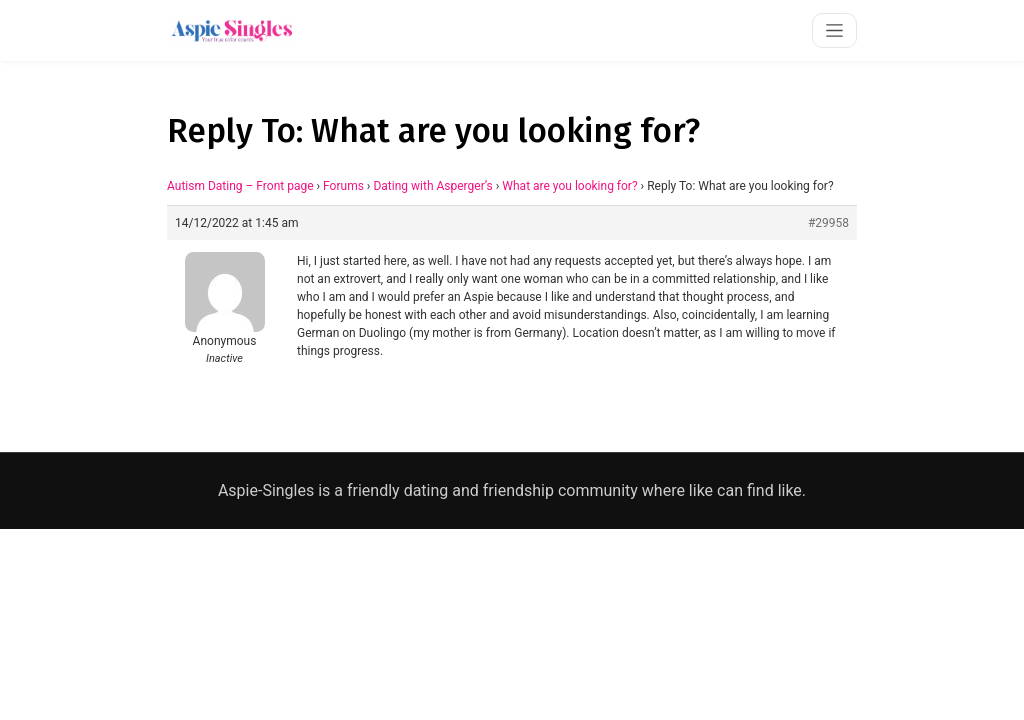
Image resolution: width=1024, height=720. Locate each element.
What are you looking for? (569, 186)
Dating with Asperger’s (432, 186)
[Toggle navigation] (834, 30)
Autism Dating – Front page (240, 186)
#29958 (828, 223)
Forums (343, 186)
